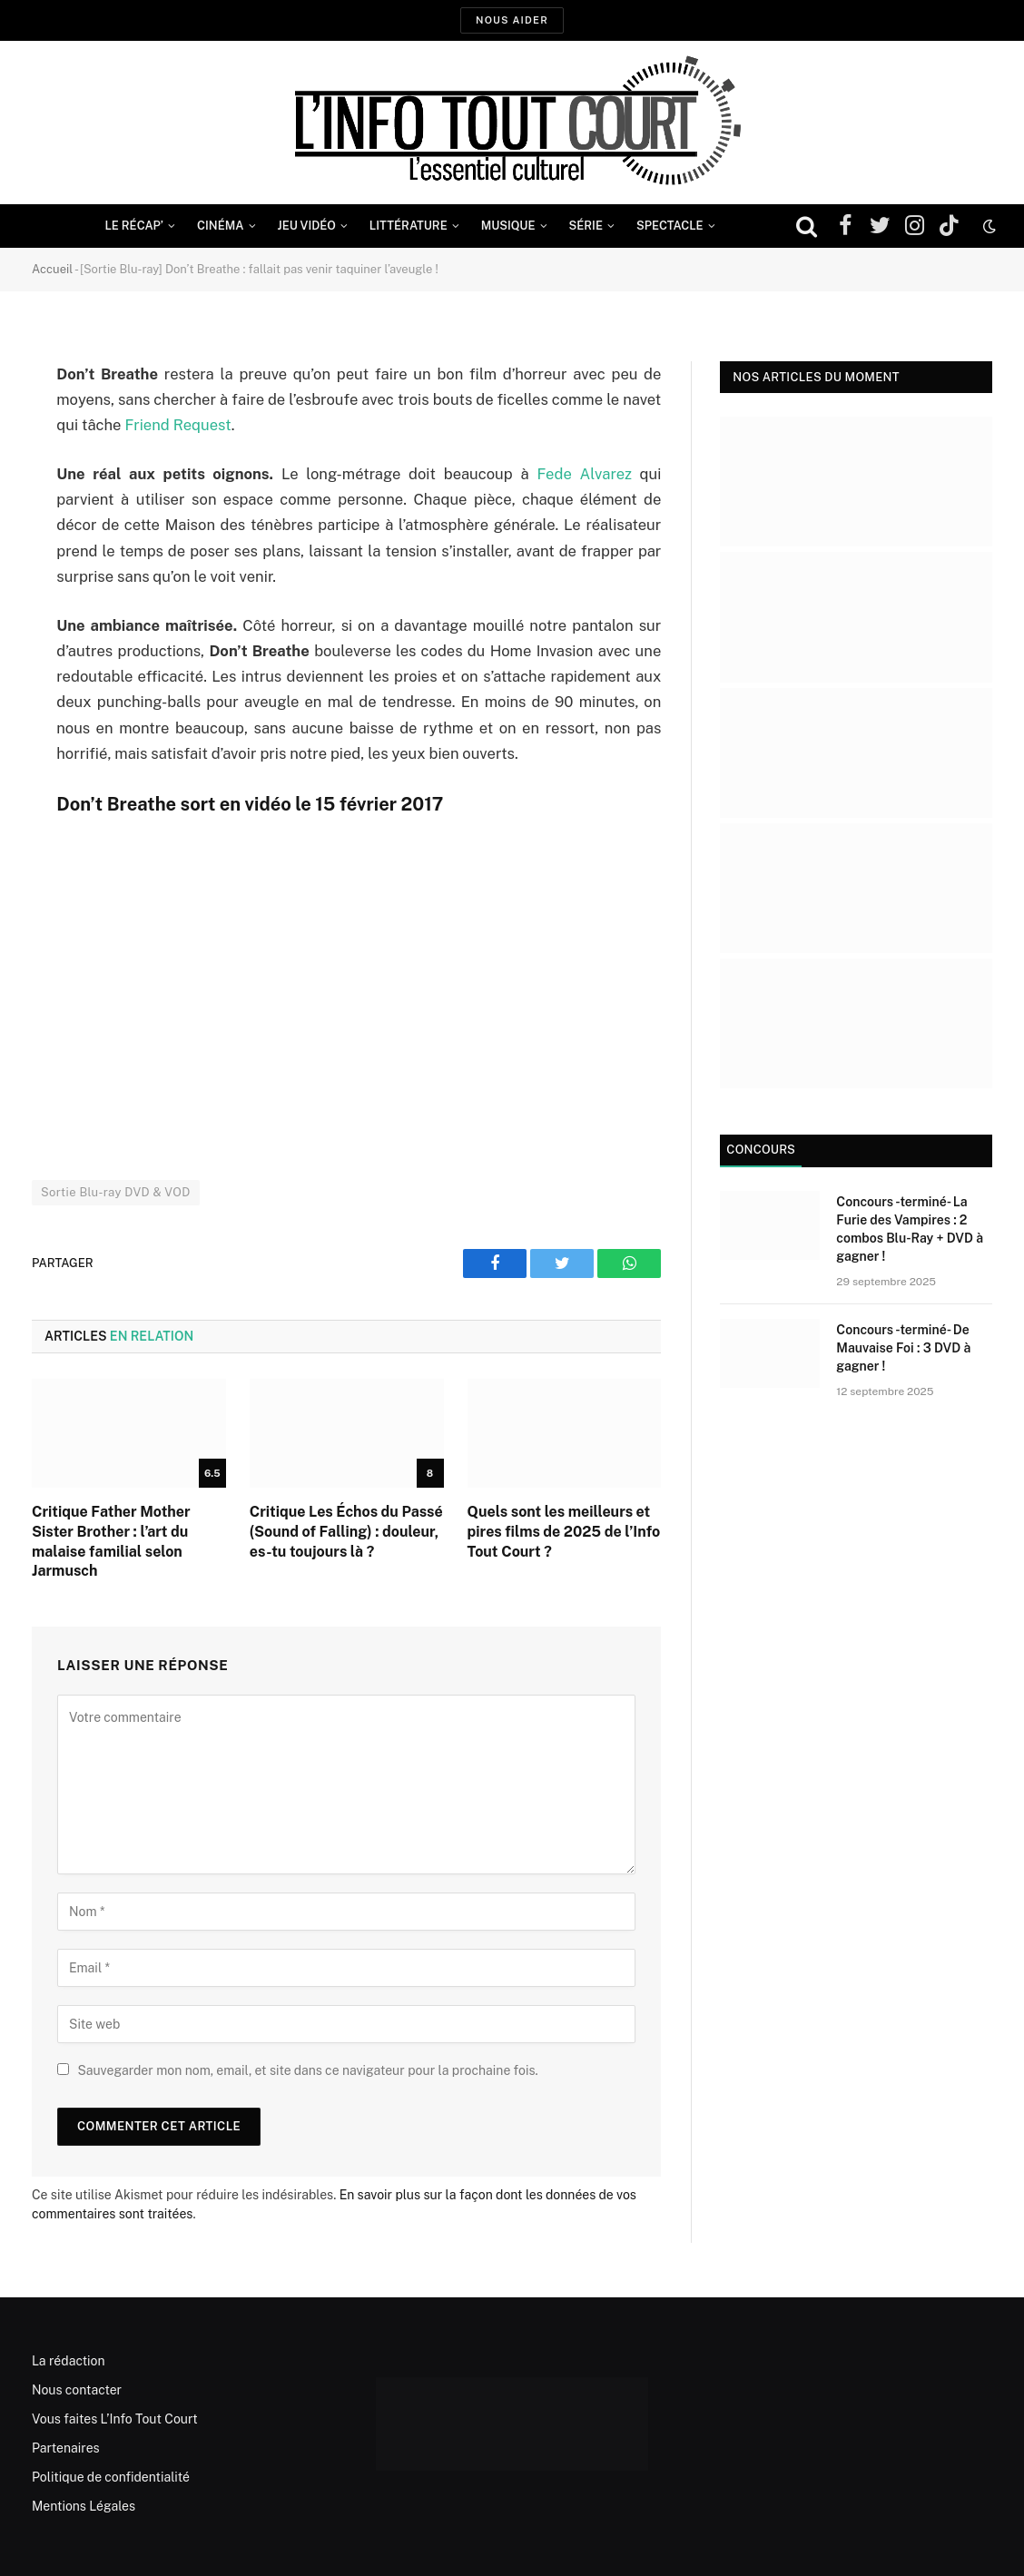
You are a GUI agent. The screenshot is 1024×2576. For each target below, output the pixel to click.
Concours (760, 1149)
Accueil (52, 269)
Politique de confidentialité (111, 2477)
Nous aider (512, 20)
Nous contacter (77, 2390)
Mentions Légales (83, 2506)
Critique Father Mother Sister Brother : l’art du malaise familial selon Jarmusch (111, 1541)
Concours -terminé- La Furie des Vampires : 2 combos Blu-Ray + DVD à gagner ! (909, 1229)
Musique (508, 225)
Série (586, 225)
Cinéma (220, 225)
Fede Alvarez (584, 474)
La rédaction (68, 2361)
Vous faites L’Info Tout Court (115, 2419)
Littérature (408, 225)
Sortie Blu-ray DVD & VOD (116, 1192)
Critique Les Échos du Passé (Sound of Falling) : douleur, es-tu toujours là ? (346, 1531)
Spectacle (670, 225)
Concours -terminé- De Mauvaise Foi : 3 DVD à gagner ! (903, 1347)
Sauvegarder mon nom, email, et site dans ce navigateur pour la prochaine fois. (307, 2070)
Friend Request (177, 425)
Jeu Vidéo (307, 225)
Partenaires (66, 2448)
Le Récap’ (133, 225)
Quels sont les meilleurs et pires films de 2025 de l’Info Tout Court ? (564, 1531)
